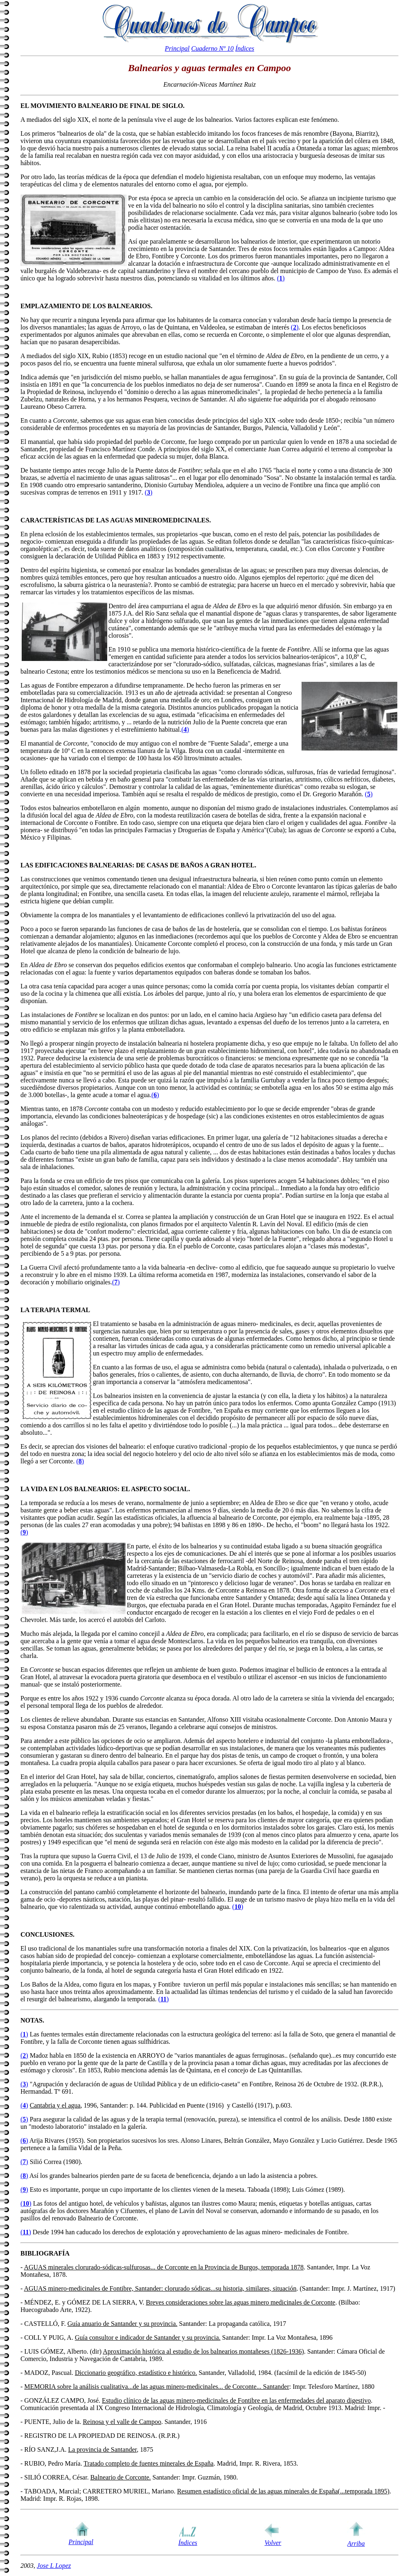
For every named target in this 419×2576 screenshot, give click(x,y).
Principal (177, 48)
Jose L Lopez (54, 2565)
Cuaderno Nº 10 (212, 48)
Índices (244, 48)
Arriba (356, 2543)
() (281, 278)
